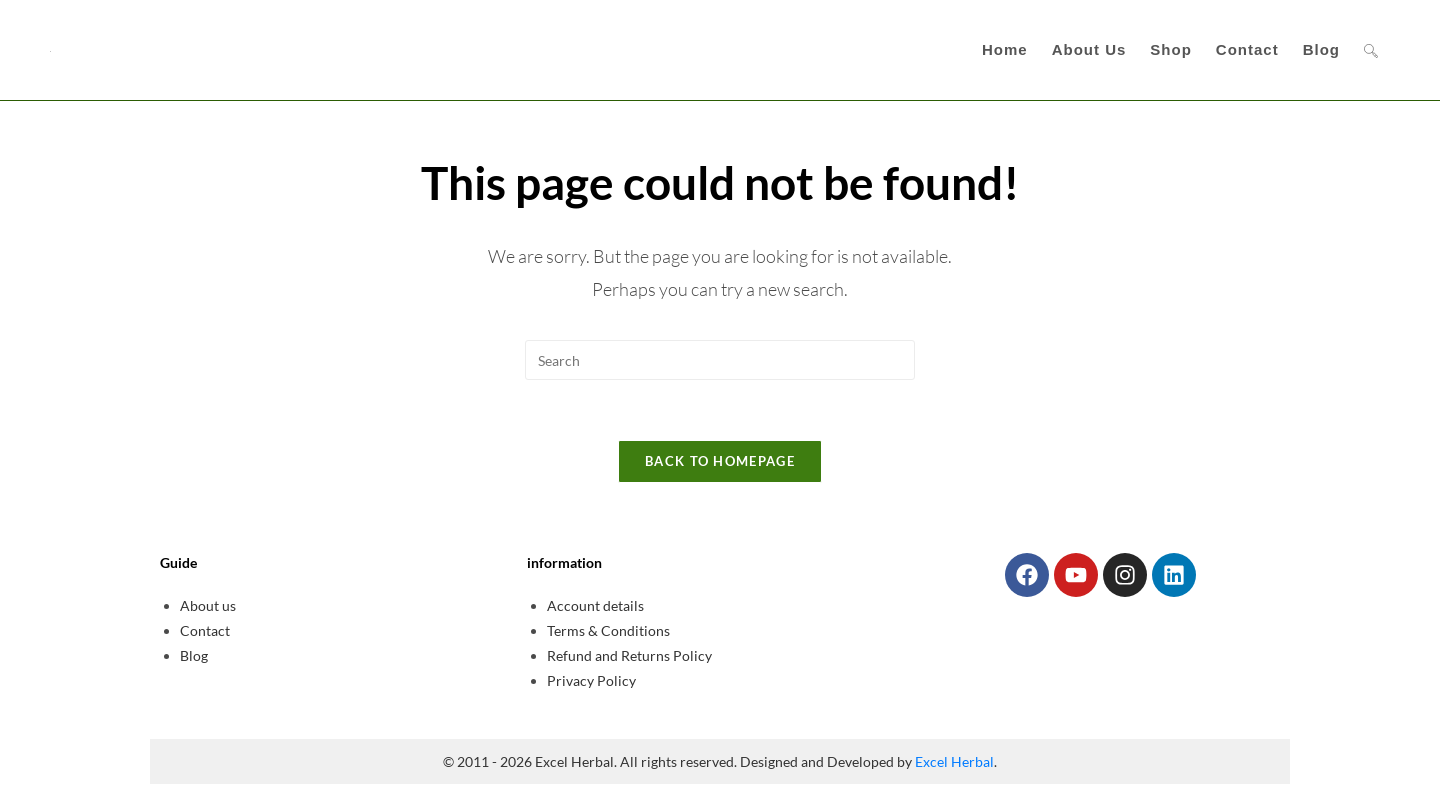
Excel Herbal (954, 761)
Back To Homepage (720, 461)
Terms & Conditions (608, 630)
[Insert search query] (720, 360)
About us (208, 605)
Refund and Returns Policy (629, 655)
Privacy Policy (591, 680)
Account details (595, 605)
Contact (205, 630)
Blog (194, 655)
